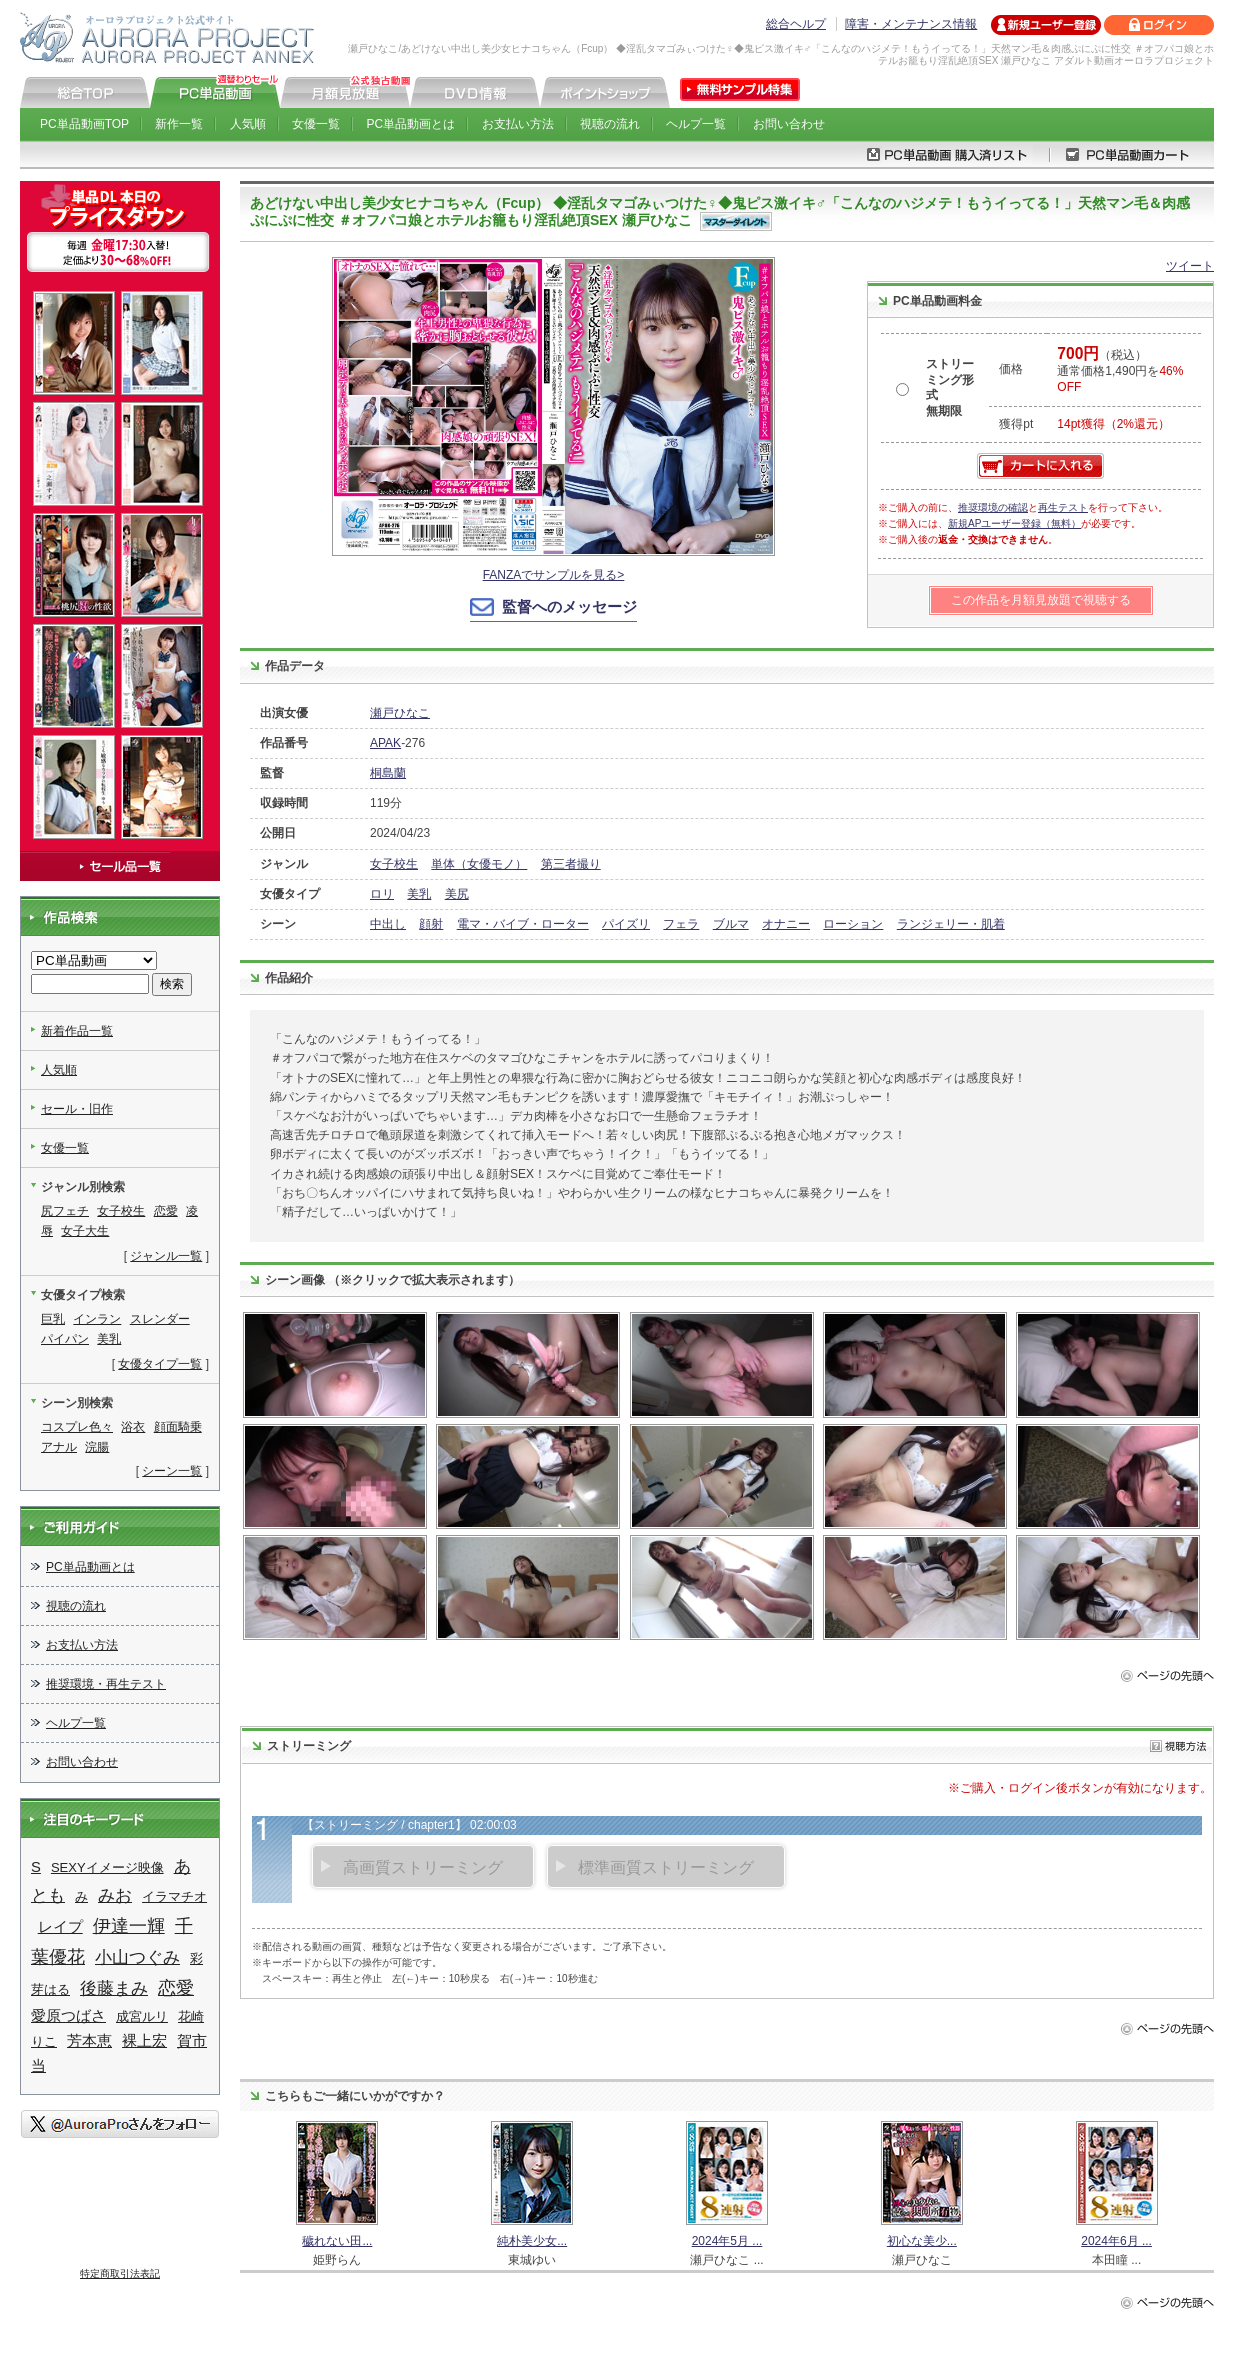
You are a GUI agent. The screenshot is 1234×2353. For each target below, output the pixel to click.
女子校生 (394, 864)
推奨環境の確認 (993, 507)
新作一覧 (179, 124)
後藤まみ (114, 1988)
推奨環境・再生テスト (106, 1684)
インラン (97, 1319)
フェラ (681, 924)
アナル (59, 1447)
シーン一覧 (172, 1471)
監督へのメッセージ (569, 606)
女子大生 (85, 1231)
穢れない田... (337, 2241)
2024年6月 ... (1116, 2241)
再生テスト (1063, 507)
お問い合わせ (789, 124)
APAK (385, 743)
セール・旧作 (77, 1109)
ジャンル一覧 (166, 1256)
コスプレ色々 (77, 1427)
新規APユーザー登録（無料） (1014, 523)
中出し (388, 924)
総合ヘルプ (796, 24)
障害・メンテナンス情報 (911, 24)
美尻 (457, 894)
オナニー (786, 924)
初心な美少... (922, 2241)
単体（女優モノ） (479, 864)
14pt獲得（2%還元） (1113, 424)
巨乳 (53, 1319)
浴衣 (133, 1427)
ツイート (1190, 266)
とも (48, 1895)
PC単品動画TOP (84, 124)
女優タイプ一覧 (160, 1364)
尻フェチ (65, 1211)
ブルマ (731, 924)
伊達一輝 (129, 1925)
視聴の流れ (610, 124)
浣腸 (97, 1447)
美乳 (419, 894)
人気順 (248, 124)
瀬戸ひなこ (400, 713)
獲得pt (1016, 424)
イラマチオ (174, 1896)
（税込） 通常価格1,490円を (1120, 371)
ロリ (382, 894)
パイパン (65, 1339)
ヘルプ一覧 (696, 124)
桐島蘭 (388, 773)
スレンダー (160, 1319)
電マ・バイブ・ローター (523, 924)
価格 (1011, 369)
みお (115, 1895)
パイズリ (626, 924)
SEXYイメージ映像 (107, 1867)
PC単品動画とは (411, 124)
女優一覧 (316, 124)
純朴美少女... (532, 2241)
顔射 (431, 924)
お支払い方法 (518, 124)
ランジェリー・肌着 (951, 924)
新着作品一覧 (77, 1031)
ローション (853, 924)
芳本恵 (89, 2041)
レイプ (60, 1927)
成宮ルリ (142, 2016)
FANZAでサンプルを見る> (554, 575)
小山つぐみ (137, 1957)
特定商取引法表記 (120, 2273)
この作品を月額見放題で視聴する (1041, 600)
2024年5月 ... (727, 2241)
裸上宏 (144, 2041)
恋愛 (166, 1211)
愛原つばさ (68, 2016)
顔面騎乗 (178, 1427)
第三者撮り (571, 864)
